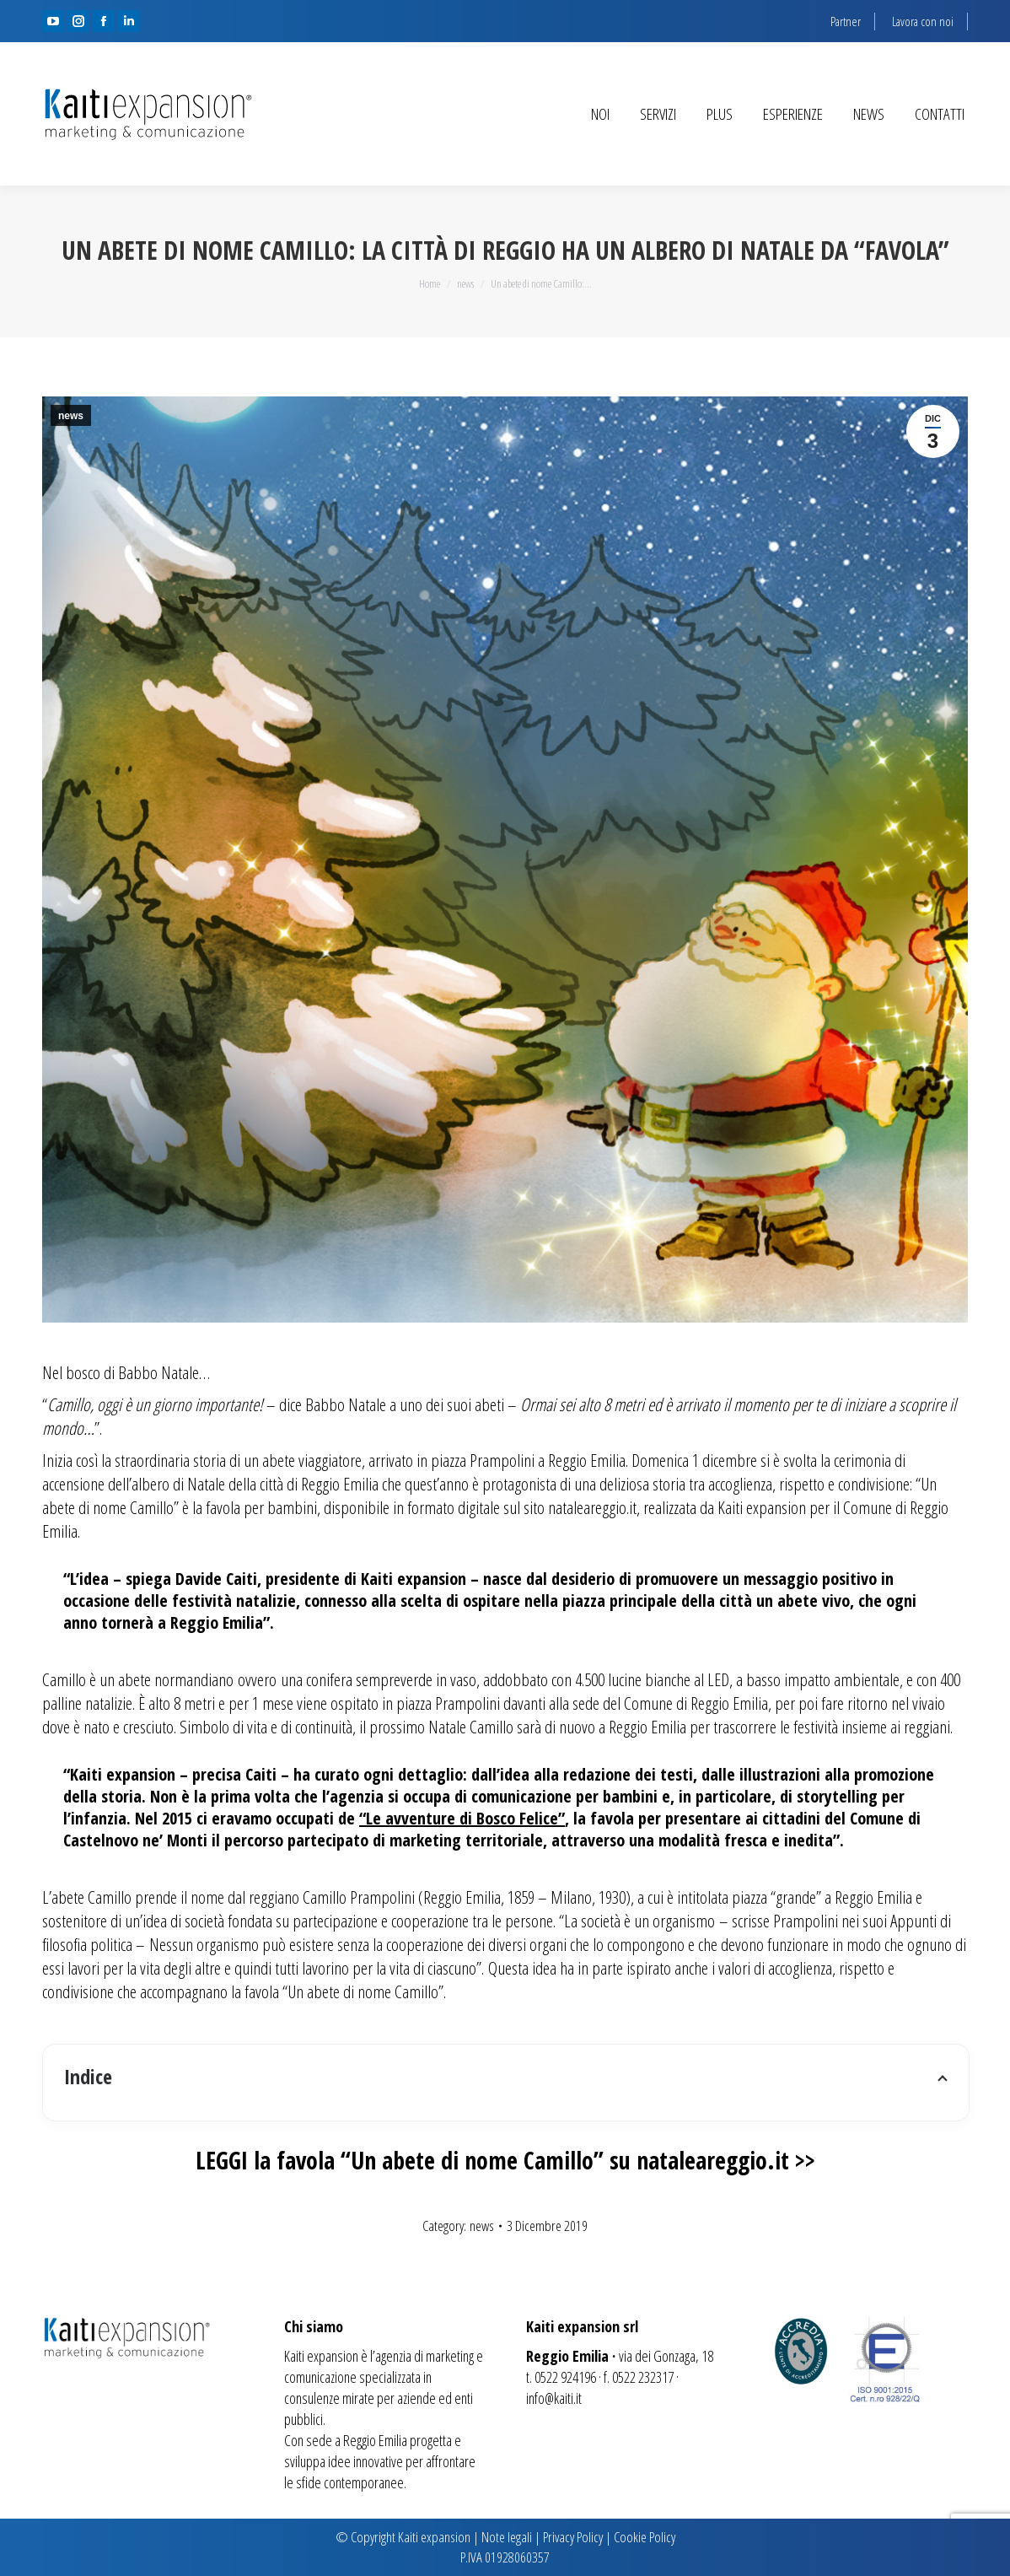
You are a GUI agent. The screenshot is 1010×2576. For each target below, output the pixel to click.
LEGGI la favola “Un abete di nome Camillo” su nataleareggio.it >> (505, 2160)
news (70, 416)
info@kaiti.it (554, 2398)
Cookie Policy (644, 2536)
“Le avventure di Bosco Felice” (462, 1818)
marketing (450, 2356)
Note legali (506, 2536)
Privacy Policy (573, 2536)
